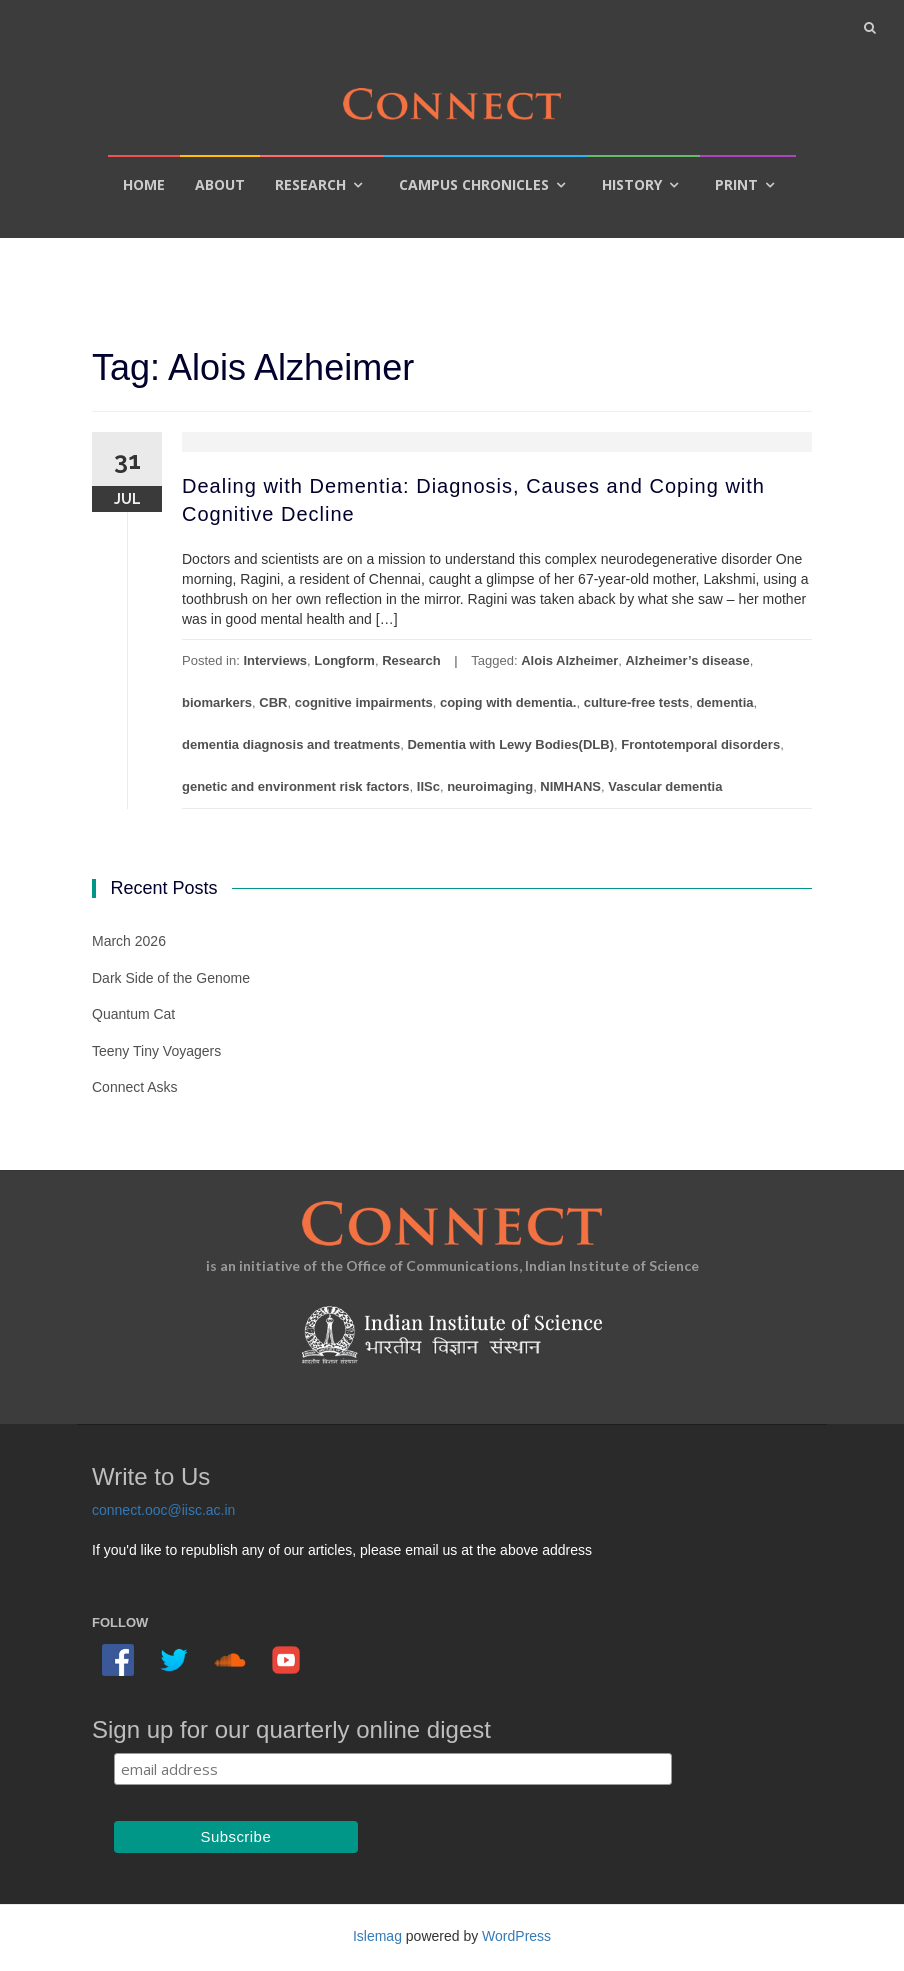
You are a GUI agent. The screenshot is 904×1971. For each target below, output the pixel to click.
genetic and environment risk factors (296, 786)
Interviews (275, 660)
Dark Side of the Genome (171, 978)
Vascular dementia (665, 786)
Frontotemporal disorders (700, 744)
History (632, 184)
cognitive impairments (364, 702)
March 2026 (129, 941)
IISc (428, 786)
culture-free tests (636, 702)
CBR (273, 702)
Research (310, 184)
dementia (724, 702)
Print (736, 184)
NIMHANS (570, 786)
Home (144, 184)
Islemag (377, 1936)
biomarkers (217, 702)
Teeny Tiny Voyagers (156, 1051)
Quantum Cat (133, 1014)
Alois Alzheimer (569, 660)
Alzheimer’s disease (687, 660)
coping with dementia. (508, 702)
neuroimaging (490, 786)
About (220, 184)
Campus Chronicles (474, 184)
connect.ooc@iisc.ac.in (163, 1510)
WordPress (516, 1936)
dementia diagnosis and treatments (291, 744)
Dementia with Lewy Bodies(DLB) (510, 744)
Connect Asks (135, 1087)
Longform (344, 660)
